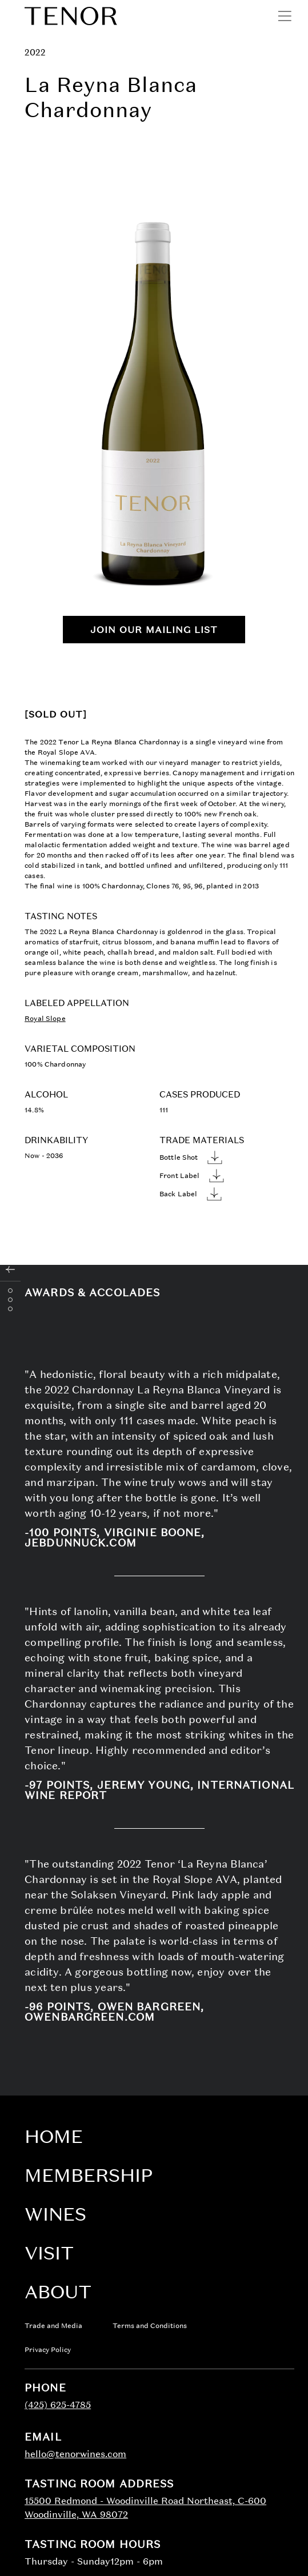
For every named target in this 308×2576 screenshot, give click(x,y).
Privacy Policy (48, 2349)
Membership (89, 2175)
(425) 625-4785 (58, 2404)
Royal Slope (45, 1018)
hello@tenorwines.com (75, 2453)
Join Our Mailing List (154, 629)
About (58, 2291)
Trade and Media (53, 2325)
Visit (49, 2253)
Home (54, 2136)
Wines (55, 2214)
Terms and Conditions (150, 2325)
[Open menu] (284, 16)
